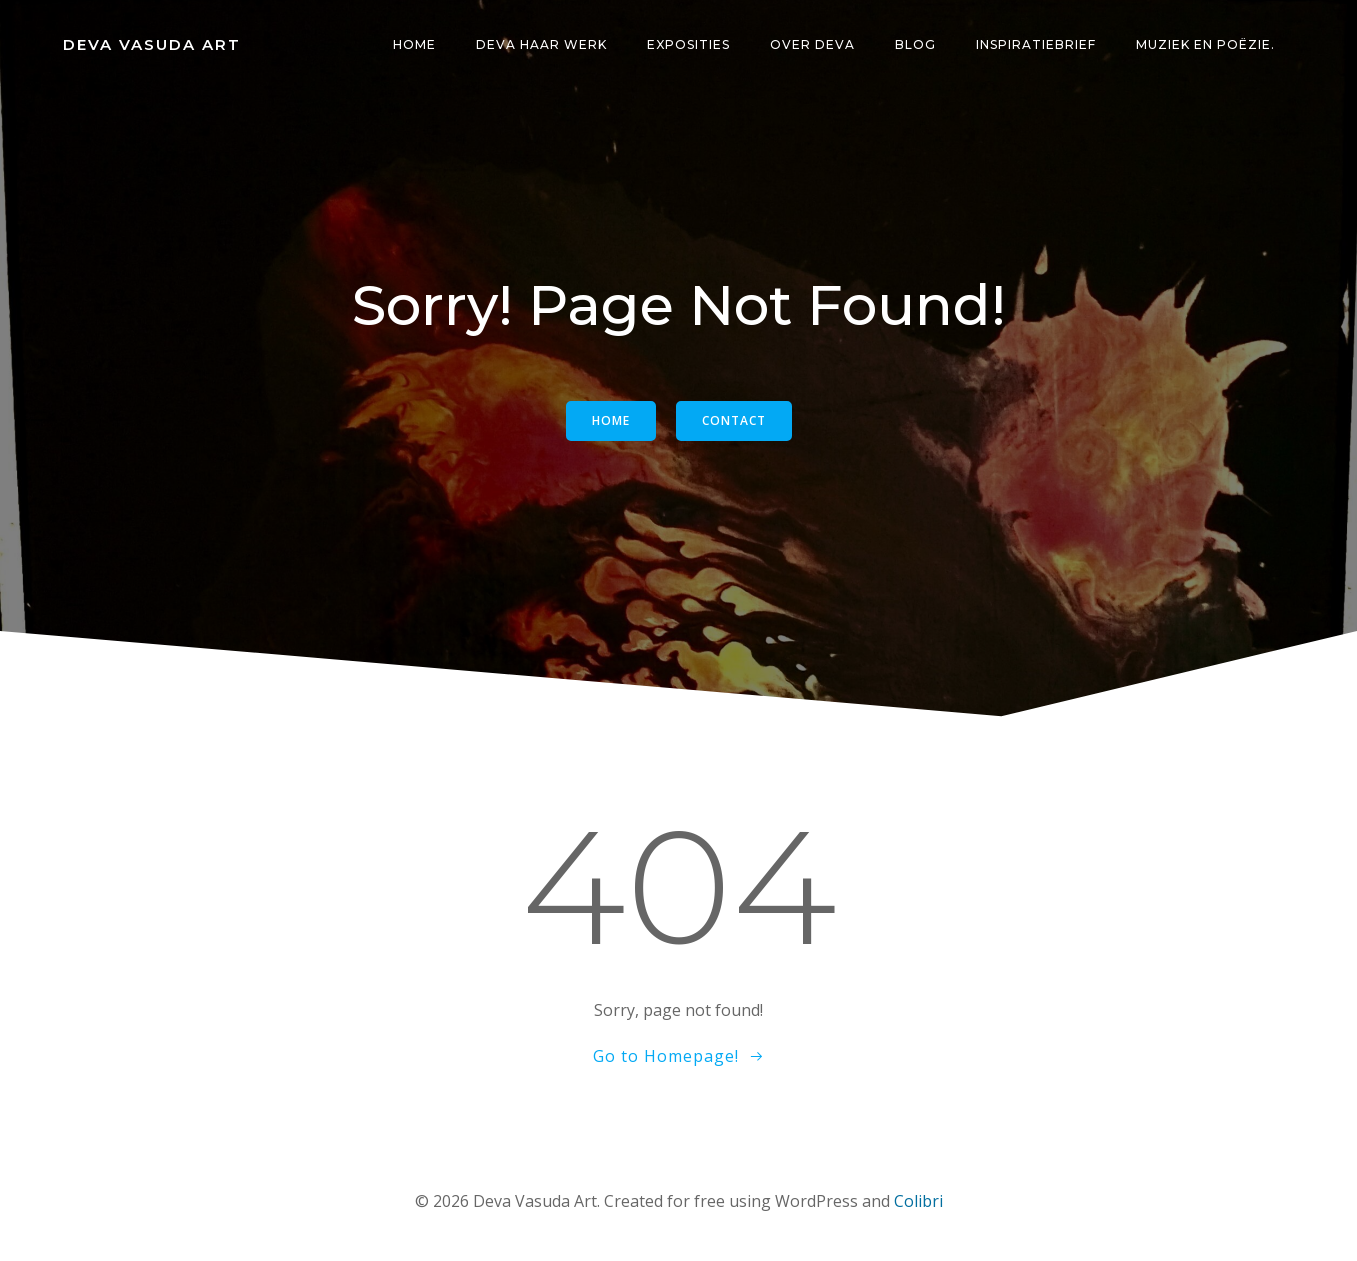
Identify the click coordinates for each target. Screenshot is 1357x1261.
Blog (915, 44)
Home (414, 44)
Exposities (688, 44)
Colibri (918, 1201)
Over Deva (812, 44)
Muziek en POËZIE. (1205, 44)
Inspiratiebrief (1036, 44)
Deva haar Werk (541, 44)
